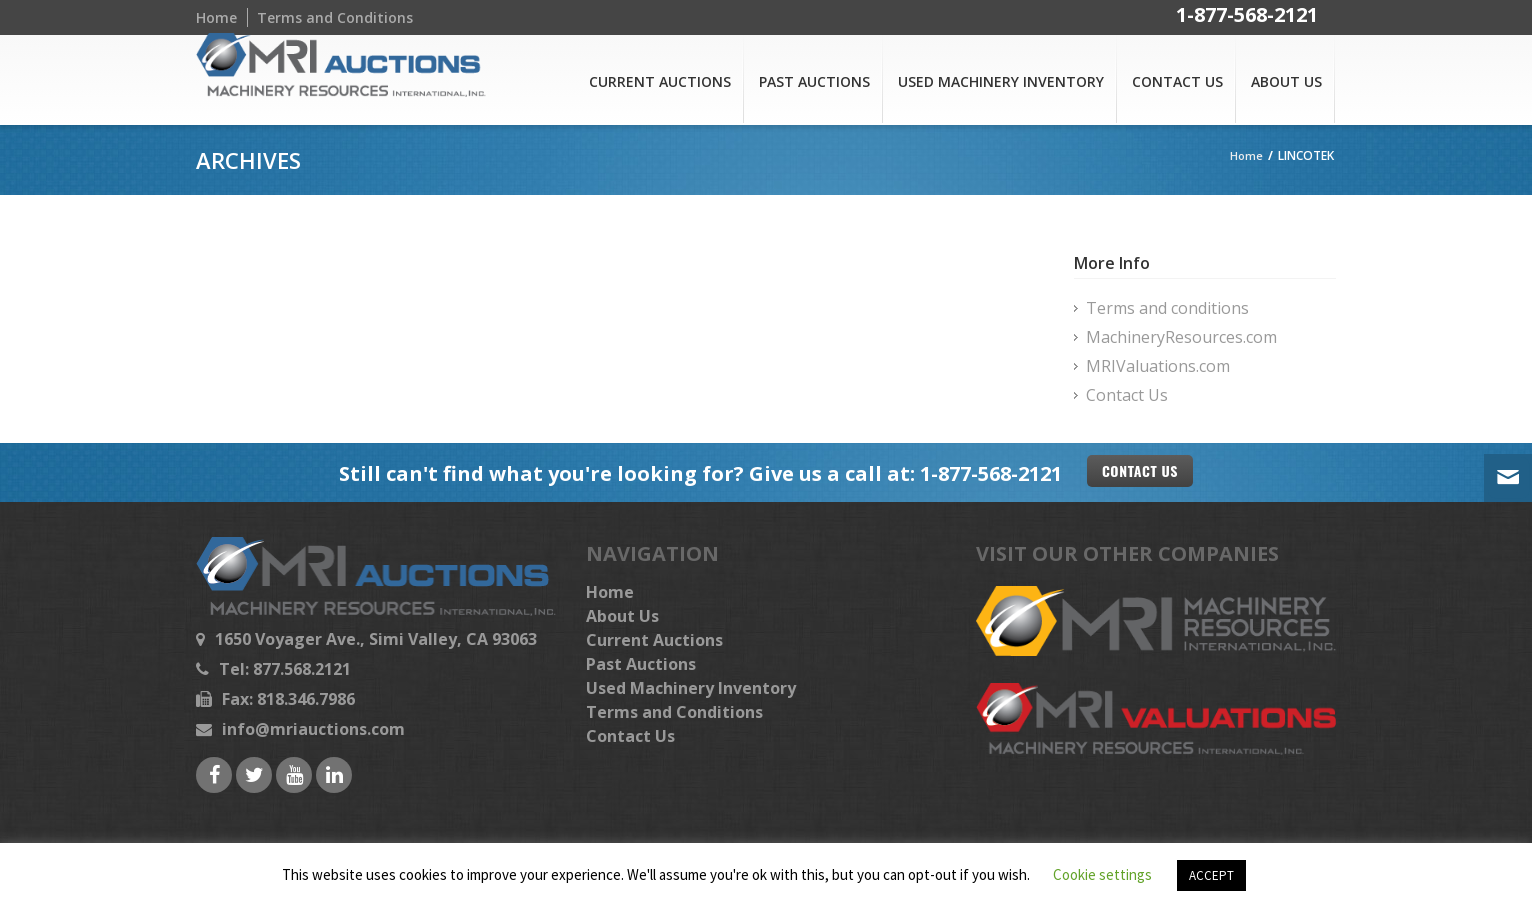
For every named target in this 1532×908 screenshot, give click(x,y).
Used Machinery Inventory (1001, 81)
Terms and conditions (1167, 308)
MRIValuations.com (1158, 366)
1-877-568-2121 (1247, 17)
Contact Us (1177, 81)
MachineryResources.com (1181, 337)
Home (216, 17)
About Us (1286, 81)
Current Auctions (660, 81)
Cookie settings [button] (1102, 874)
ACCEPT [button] (1211, 875)
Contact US (1140, 470)
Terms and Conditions (335, 17)
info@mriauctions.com (313, 729)
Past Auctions (814, 81)
